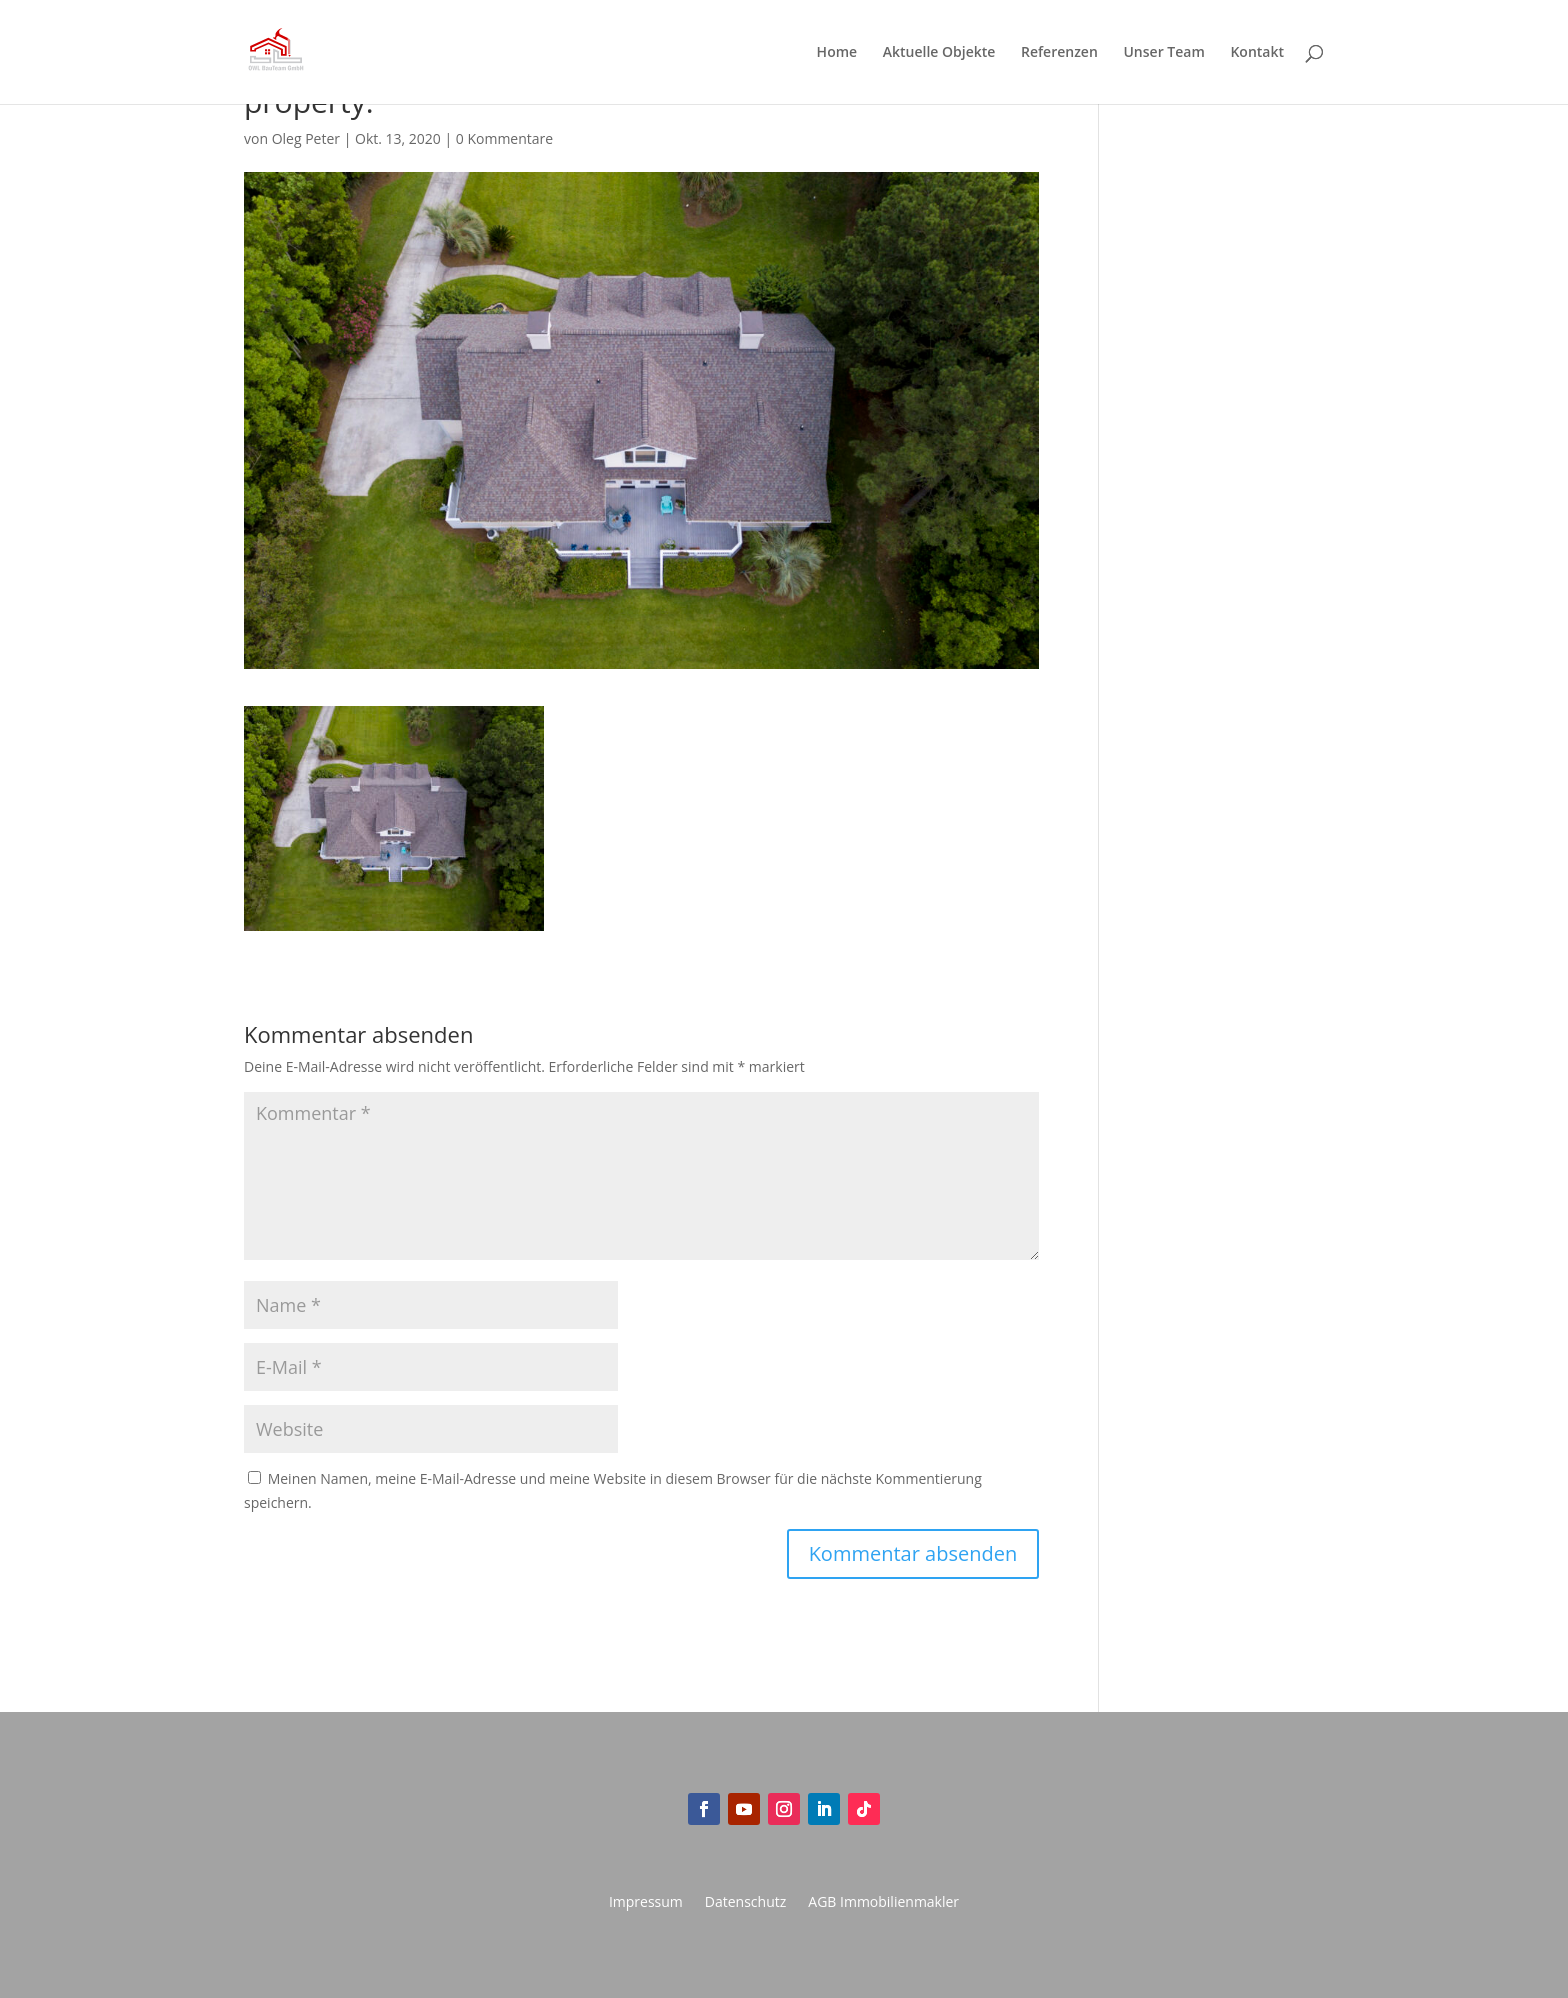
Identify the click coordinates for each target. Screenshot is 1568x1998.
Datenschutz (745, 1903)
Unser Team (1163, 53)
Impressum (646, 1903)
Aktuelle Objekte (939, 53)
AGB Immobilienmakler (883, 1903)
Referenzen (1059, 53)
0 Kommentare (504, 138)
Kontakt (1257, 53)
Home (837, 53)
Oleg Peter (306, 138)
